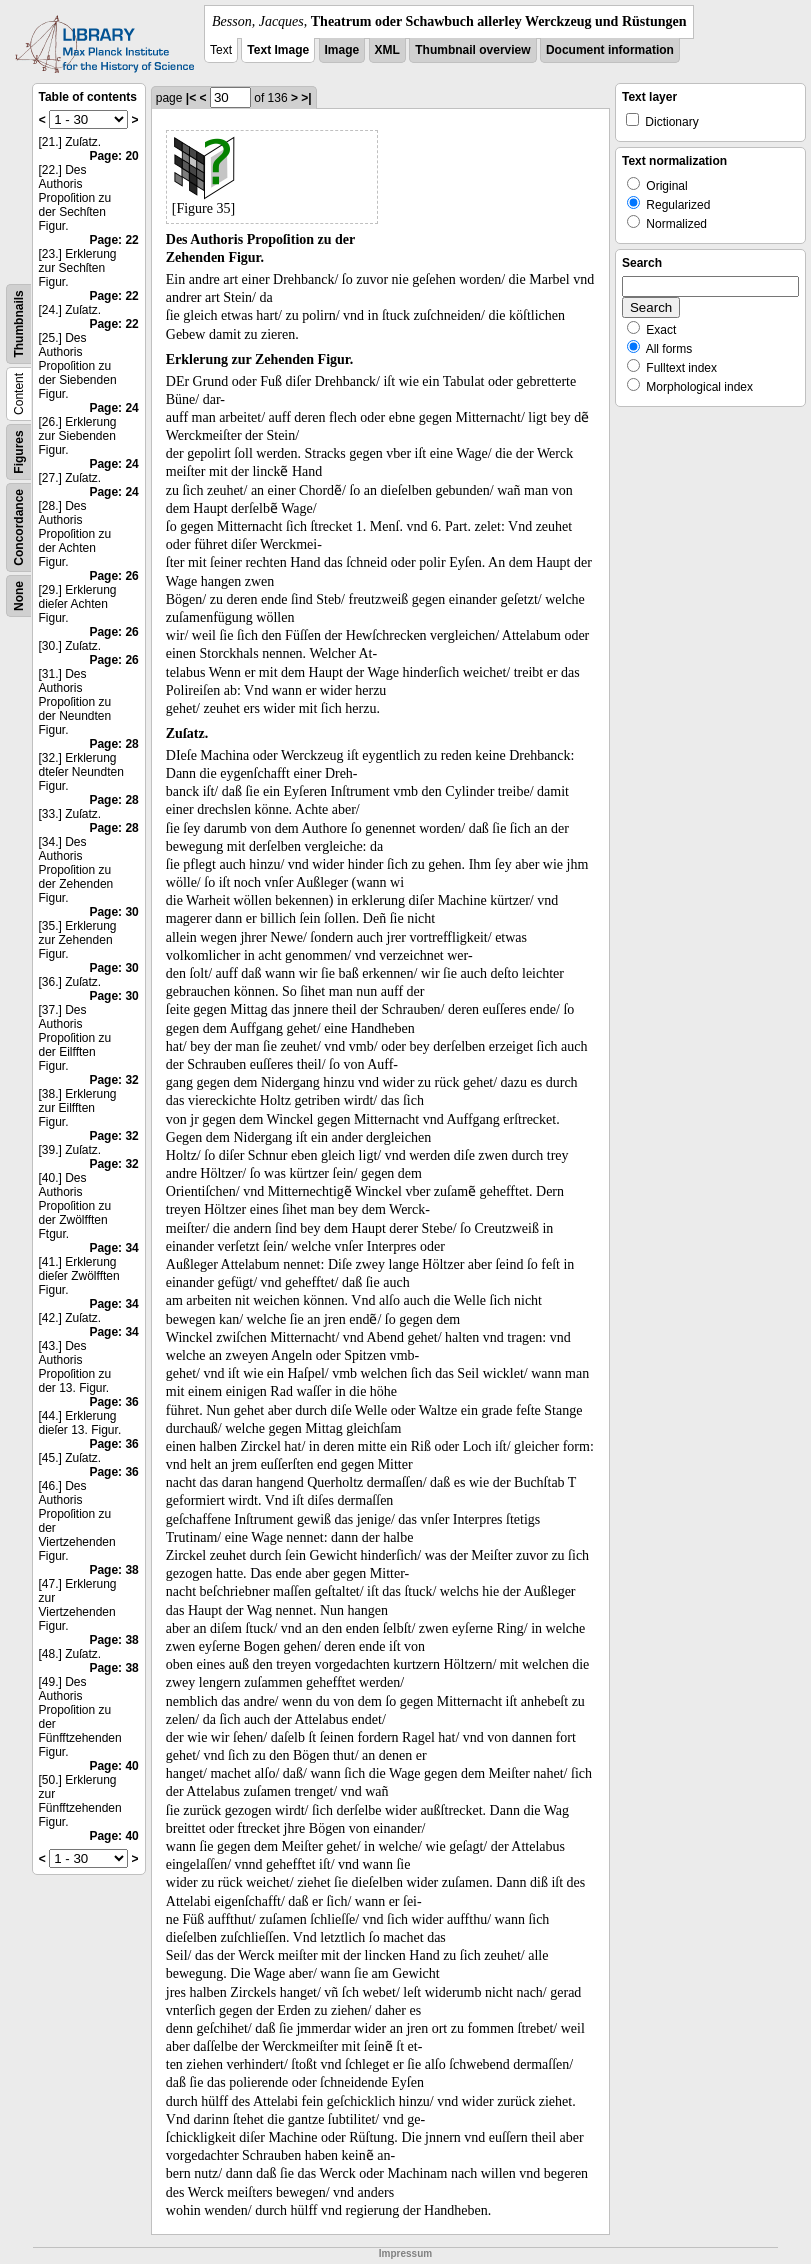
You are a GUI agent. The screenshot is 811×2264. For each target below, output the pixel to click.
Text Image (278, 50)
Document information (610, 50)
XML (387, 50)
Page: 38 (113, 1570)
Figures (19, 451)
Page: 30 (113, 912)
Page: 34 (113, 1248)
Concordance (19, 527)
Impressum (405, 2253)
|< (191, 98)
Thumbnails (19, 323)
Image (342, 50)
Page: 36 (113, 1402)
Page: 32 (113, 1080)
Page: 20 (113, 156)
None (19, 596)
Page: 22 (113, 240)
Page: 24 (113, 408)
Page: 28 (113, 744)
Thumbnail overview (472, 50)
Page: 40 (113, 1766)
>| (306, 98)
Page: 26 (113, 576)
